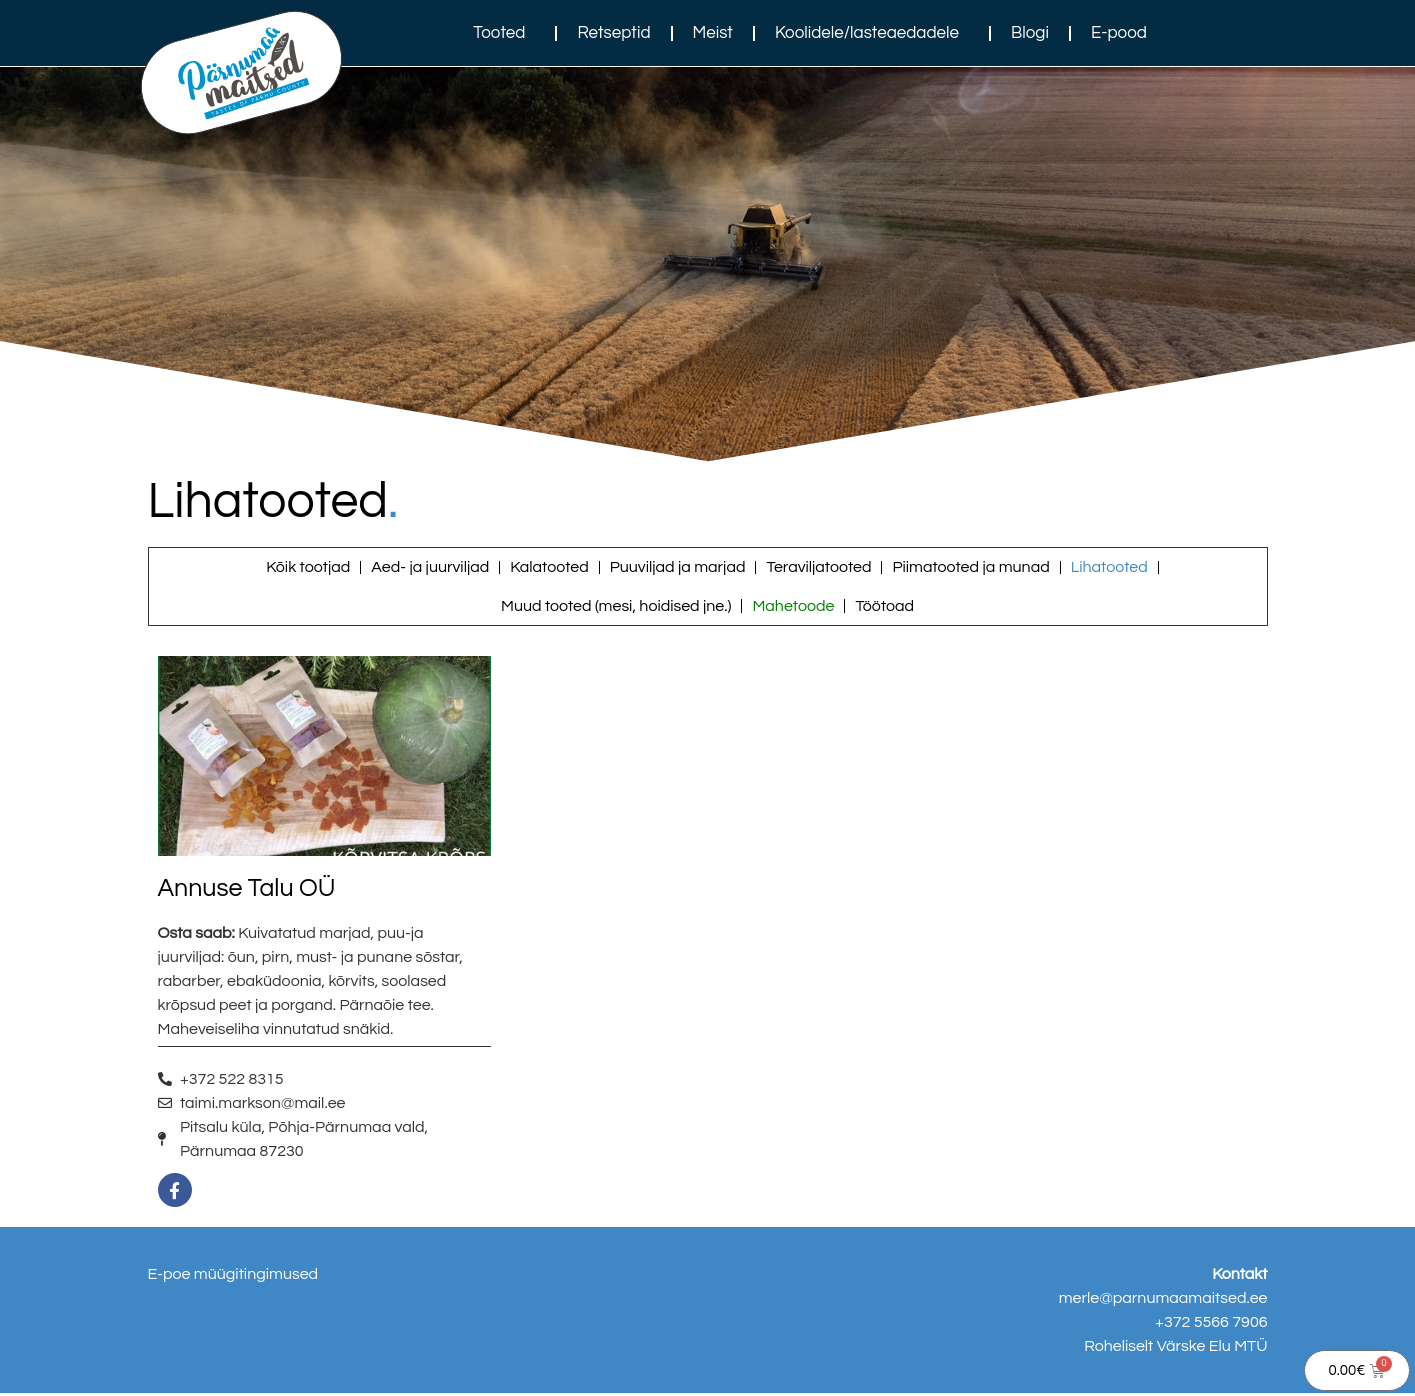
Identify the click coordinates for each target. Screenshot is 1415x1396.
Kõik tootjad (308, 568)
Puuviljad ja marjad (678, 568)
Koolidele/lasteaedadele (872, 33)
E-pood (1119, 33)
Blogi (1030, 33)
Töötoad (884, 608)
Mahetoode (793, 608)
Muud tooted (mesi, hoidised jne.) (616, 608)
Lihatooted (1109, 568)
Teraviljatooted (818, 568)
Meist (713, 33)
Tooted (504, 33)
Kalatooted (549, 568)
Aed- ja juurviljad (430, 568)
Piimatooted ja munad (970, 568)
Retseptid (613, 33)
